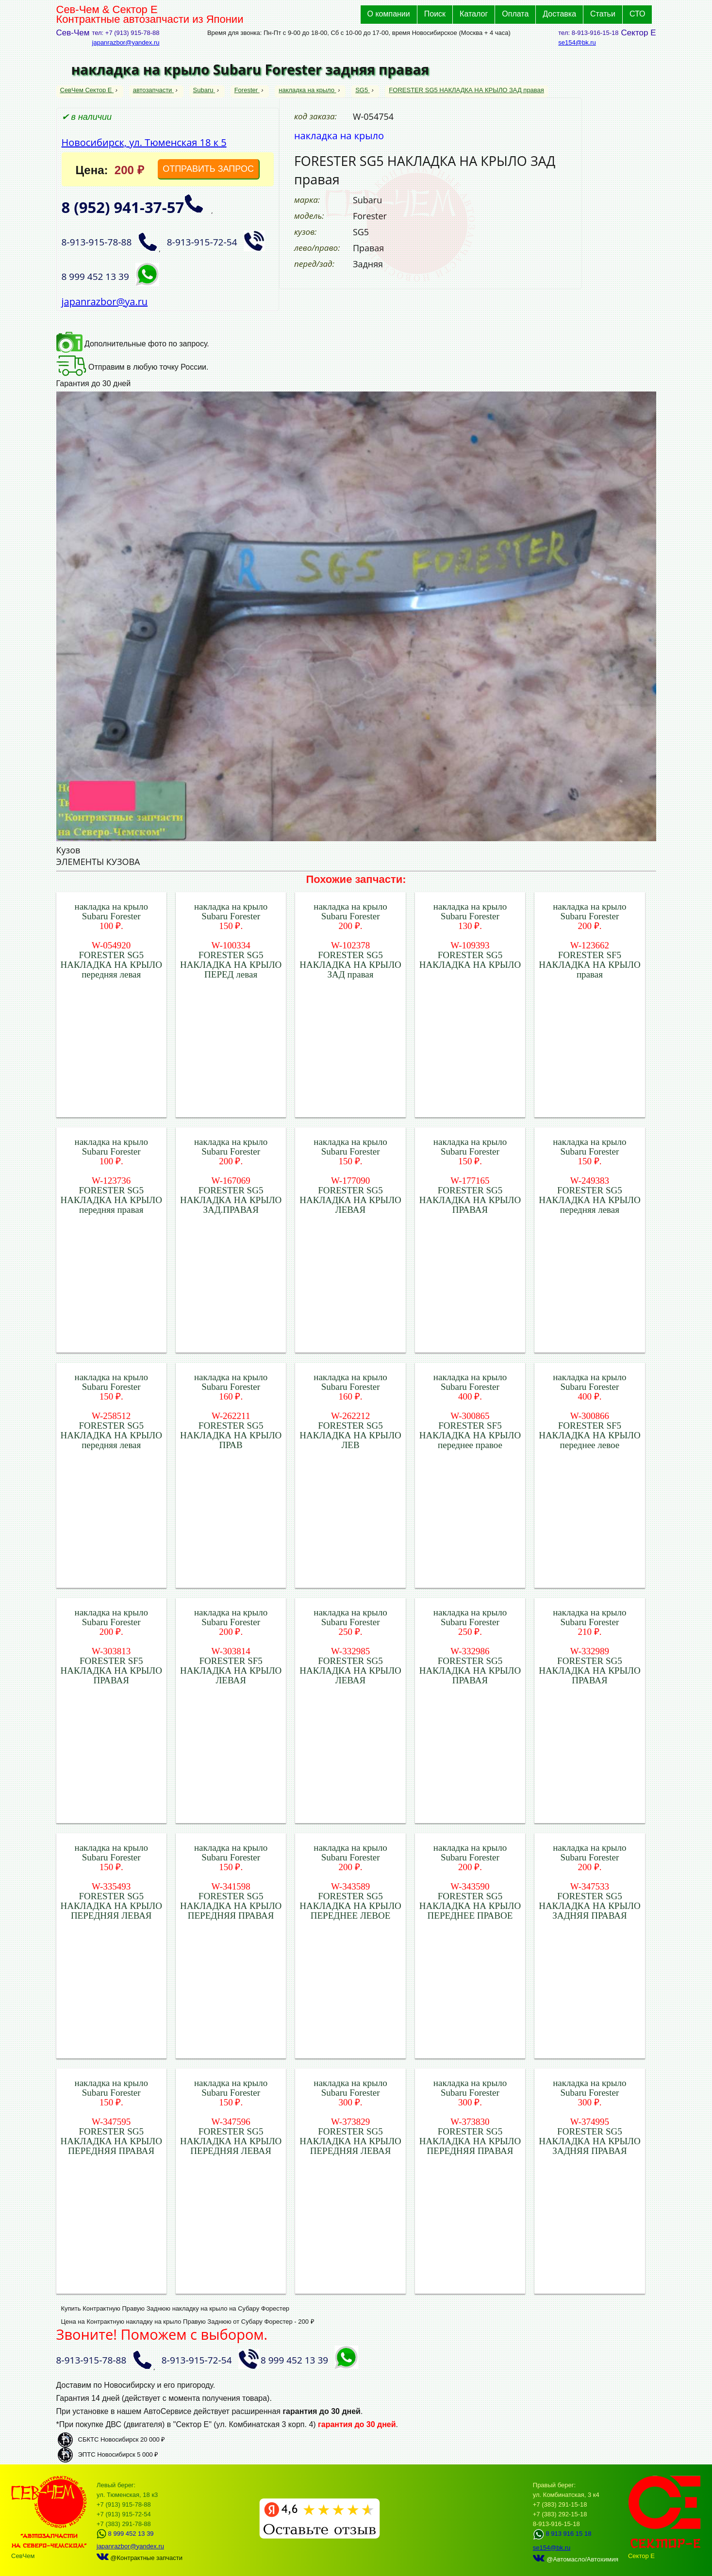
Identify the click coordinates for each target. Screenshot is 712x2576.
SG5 (362, 90)
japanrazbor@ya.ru (105, 301)
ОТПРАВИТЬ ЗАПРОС (208, 169)
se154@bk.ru (577, 42)
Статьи (602, 14)
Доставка (559, 14)
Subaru (204, 90)
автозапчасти (153, 90)
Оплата (515, 14)
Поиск (435, 14)
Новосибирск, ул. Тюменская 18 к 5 (144, 142)
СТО (637, 14)
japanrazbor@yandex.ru (126, 42)
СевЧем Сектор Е (87, 90)
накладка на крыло (307, 90)
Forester (247, 90)
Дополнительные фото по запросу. (132, 344)
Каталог (474, 14)
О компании (388, 14)
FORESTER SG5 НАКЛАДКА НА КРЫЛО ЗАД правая (466, 90)
